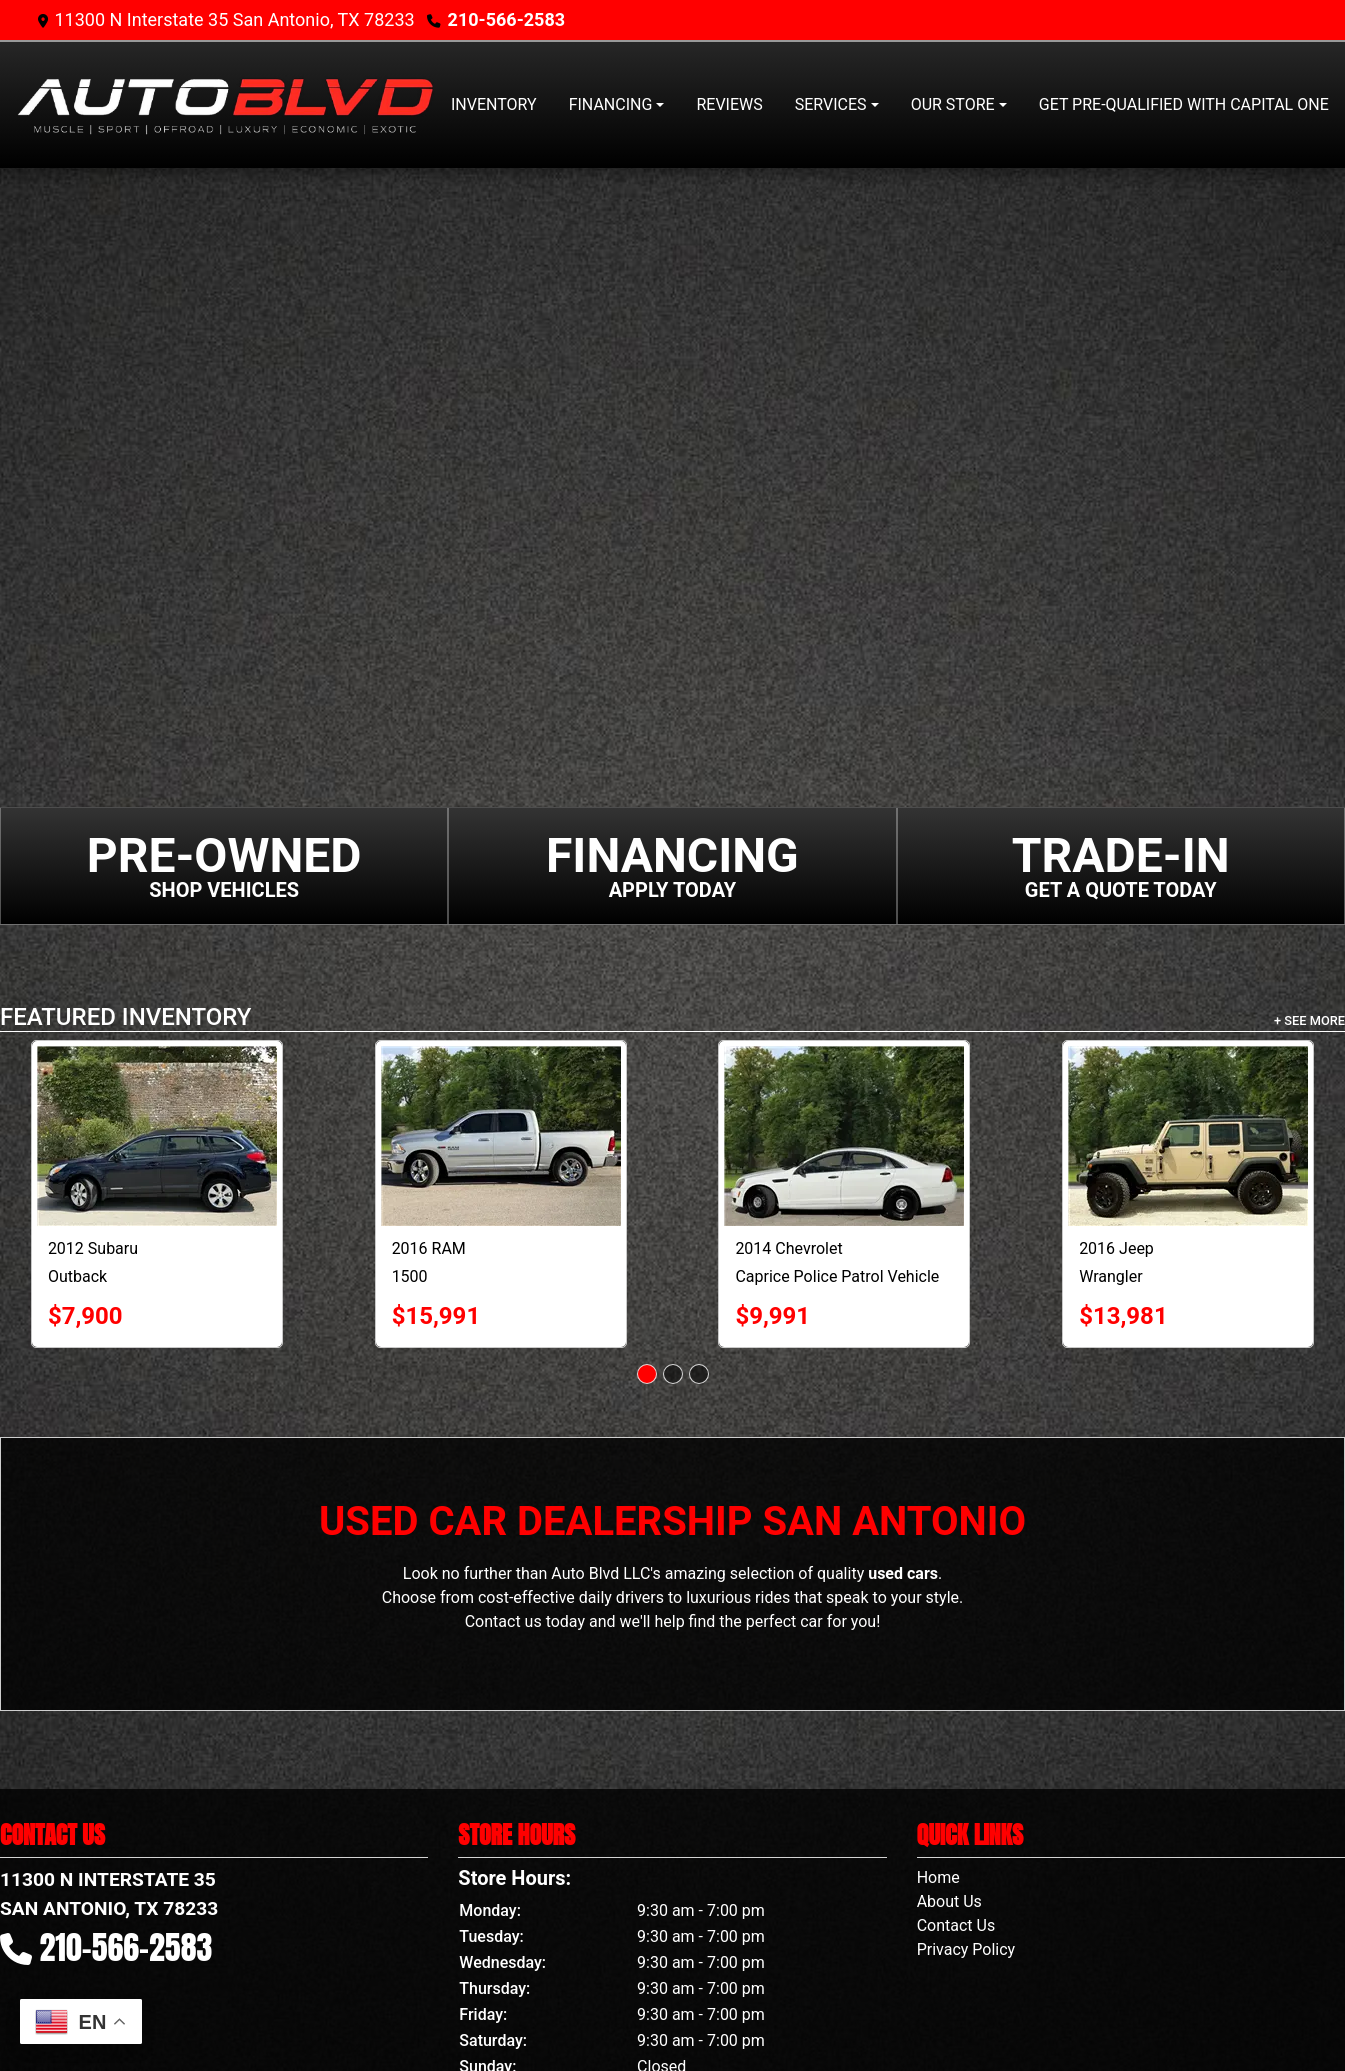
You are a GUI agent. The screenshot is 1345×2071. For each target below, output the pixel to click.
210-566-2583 (506, 19)
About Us (949, 1901)
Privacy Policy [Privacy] (966, 1949)
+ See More (1309, 1020)
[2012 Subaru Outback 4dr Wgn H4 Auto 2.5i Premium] (157, 1136)
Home (938, 1877)
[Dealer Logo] (225, 105)
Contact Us (956, 1925)
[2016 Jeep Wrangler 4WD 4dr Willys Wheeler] (1188, 1136)
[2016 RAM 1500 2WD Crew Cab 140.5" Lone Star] (501, 1136)
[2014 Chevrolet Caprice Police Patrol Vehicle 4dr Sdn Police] (844, 1136)
